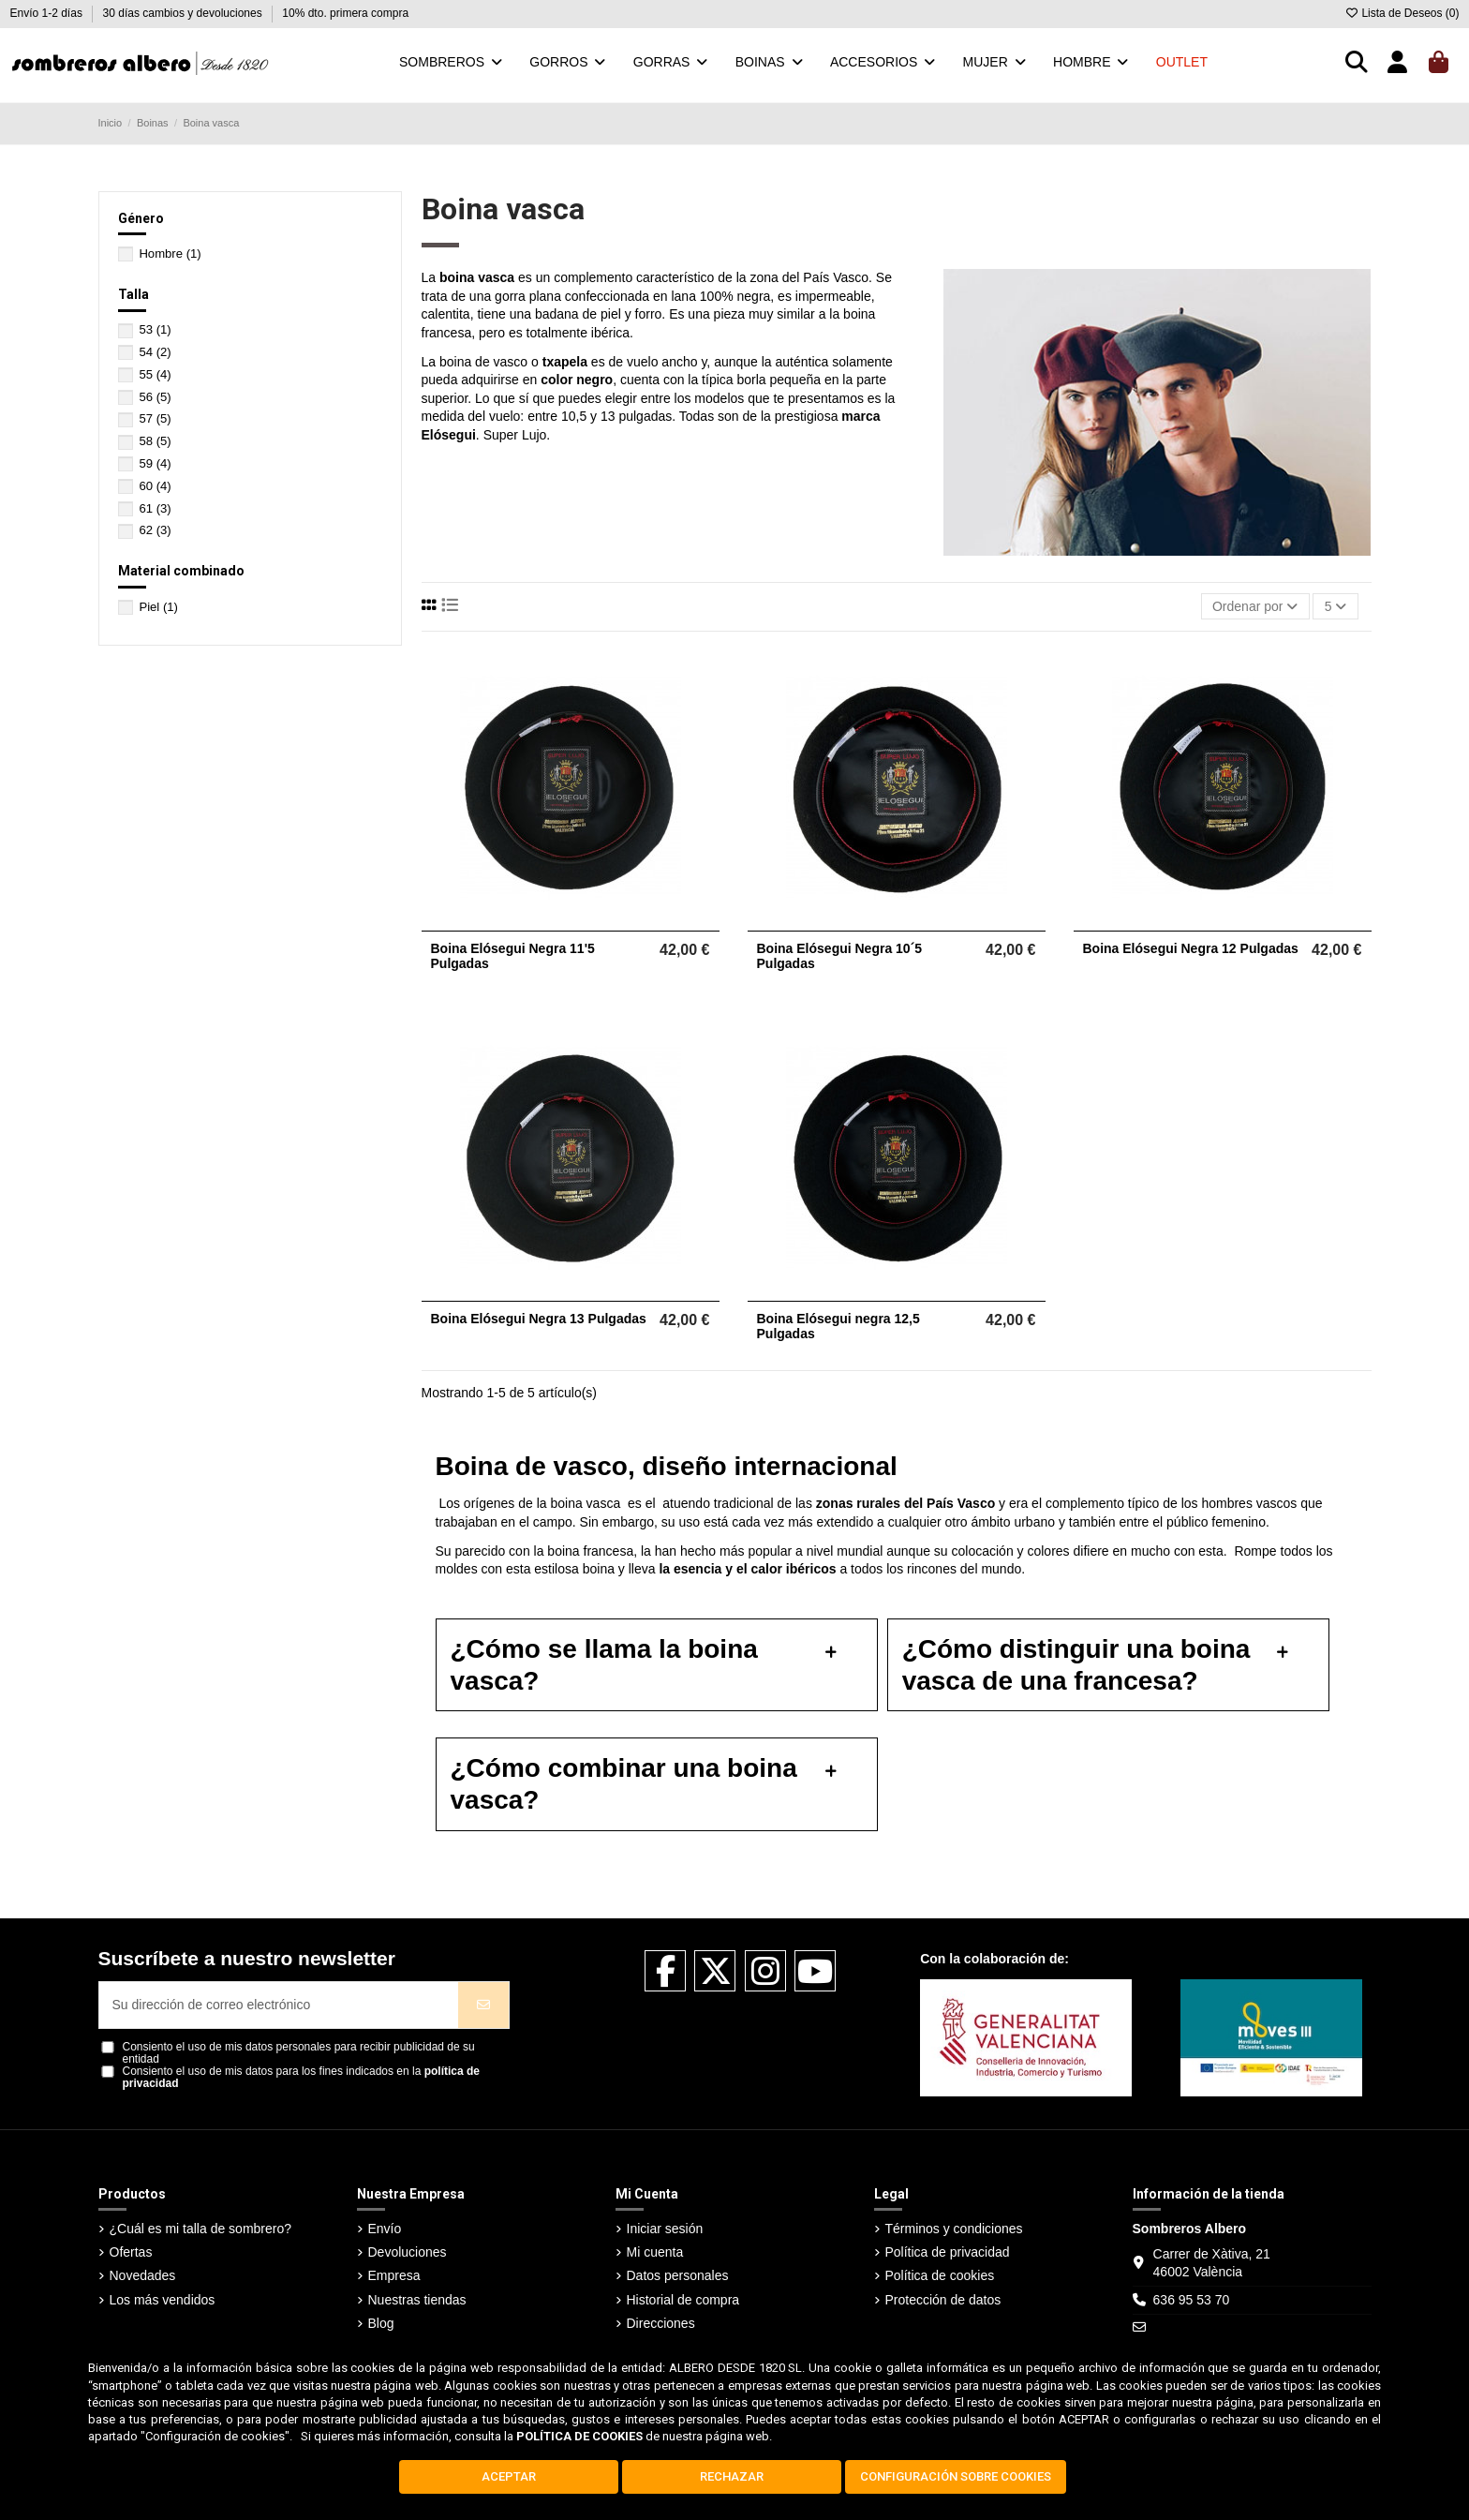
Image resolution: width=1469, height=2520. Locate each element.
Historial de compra (683, 2299)
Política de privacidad (947, 2251)
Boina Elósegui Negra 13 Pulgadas (538, 1318)
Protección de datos (943, 2299)
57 (155, 418)
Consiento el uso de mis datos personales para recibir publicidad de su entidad (299, 2053)
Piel (158, 607)
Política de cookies (940, 2275)
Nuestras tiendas (417, 2299)
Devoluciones (407, 2251)
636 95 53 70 (1191, 2299)
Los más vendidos (162, 2299)
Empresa (394, 2275)
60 (155, 486)
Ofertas (131, 2251)
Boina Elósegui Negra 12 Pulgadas (1190, 948)
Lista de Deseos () (1401, 13)
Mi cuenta (655, 2251)
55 (155, 374)
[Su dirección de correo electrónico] (279, 2005)
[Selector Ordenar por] (1255, 606)
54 (155, 352)
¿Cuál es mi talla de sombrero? (201, 2228)
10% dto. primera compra (345, 13)
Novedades (143, 2275)
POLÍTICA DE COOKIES (579, 2436)
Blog (381, 2323)
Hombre (169, 253)
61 (155, 508)
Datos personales (678, 2275)
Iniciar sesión (665, 2228)
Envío (385, 2228)
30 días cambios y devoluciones (184, 13)
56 (155, 397)
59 (155, 463)
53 (155, 329)
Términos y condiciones (954, 2228)
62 (155, 530)
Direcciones (661, 2323)
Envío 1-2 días (48, 13)
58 (155, 441)
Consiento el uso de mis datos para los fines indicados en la (302, 2077)
